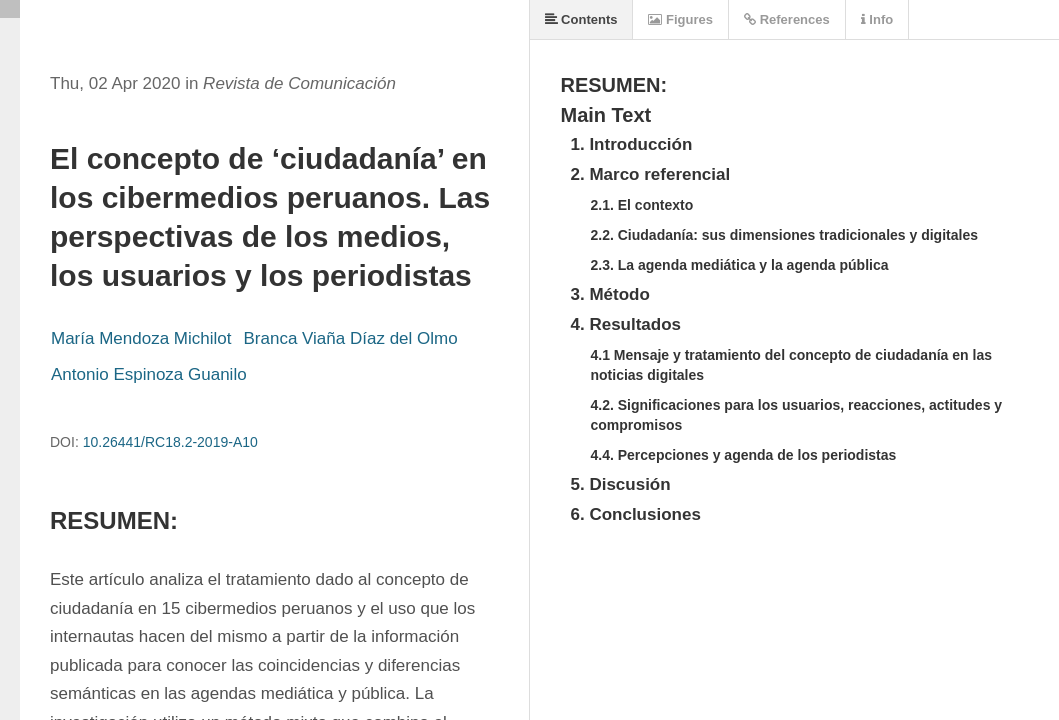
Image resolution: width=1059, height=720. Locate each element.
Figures (680, 19)
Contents (581, 19)
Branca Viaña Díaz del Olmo (350, 338)
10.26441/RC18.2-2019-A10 (170, 442)
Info (877, 19)
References (787, 19)
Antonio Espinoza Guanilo (149, 374)
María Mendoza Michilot (141, 338)
